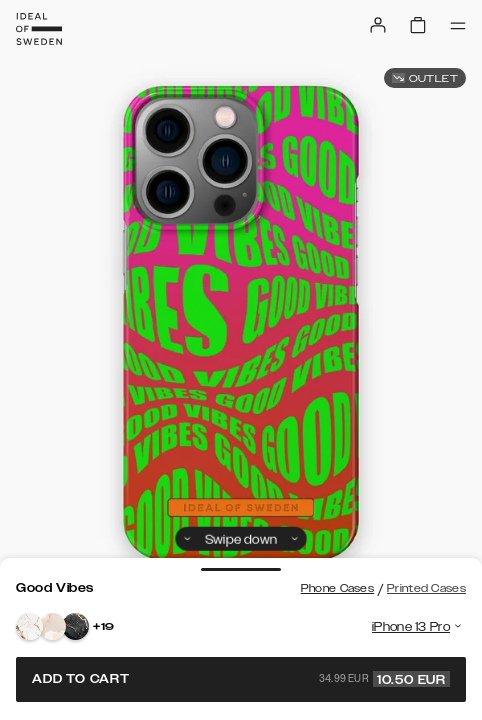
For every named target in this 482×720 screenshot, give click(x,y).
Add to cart (241, 679)
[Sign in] (378, 25)
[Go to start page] (39, 29)
